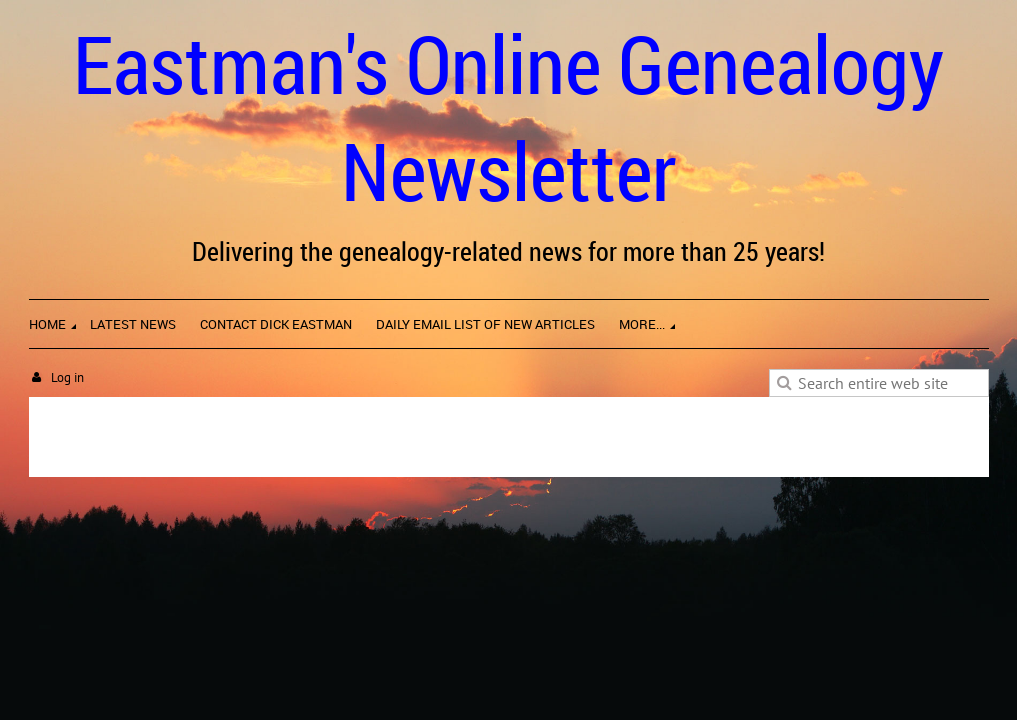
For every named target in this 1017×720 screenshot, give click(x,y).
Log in (67, 377)
